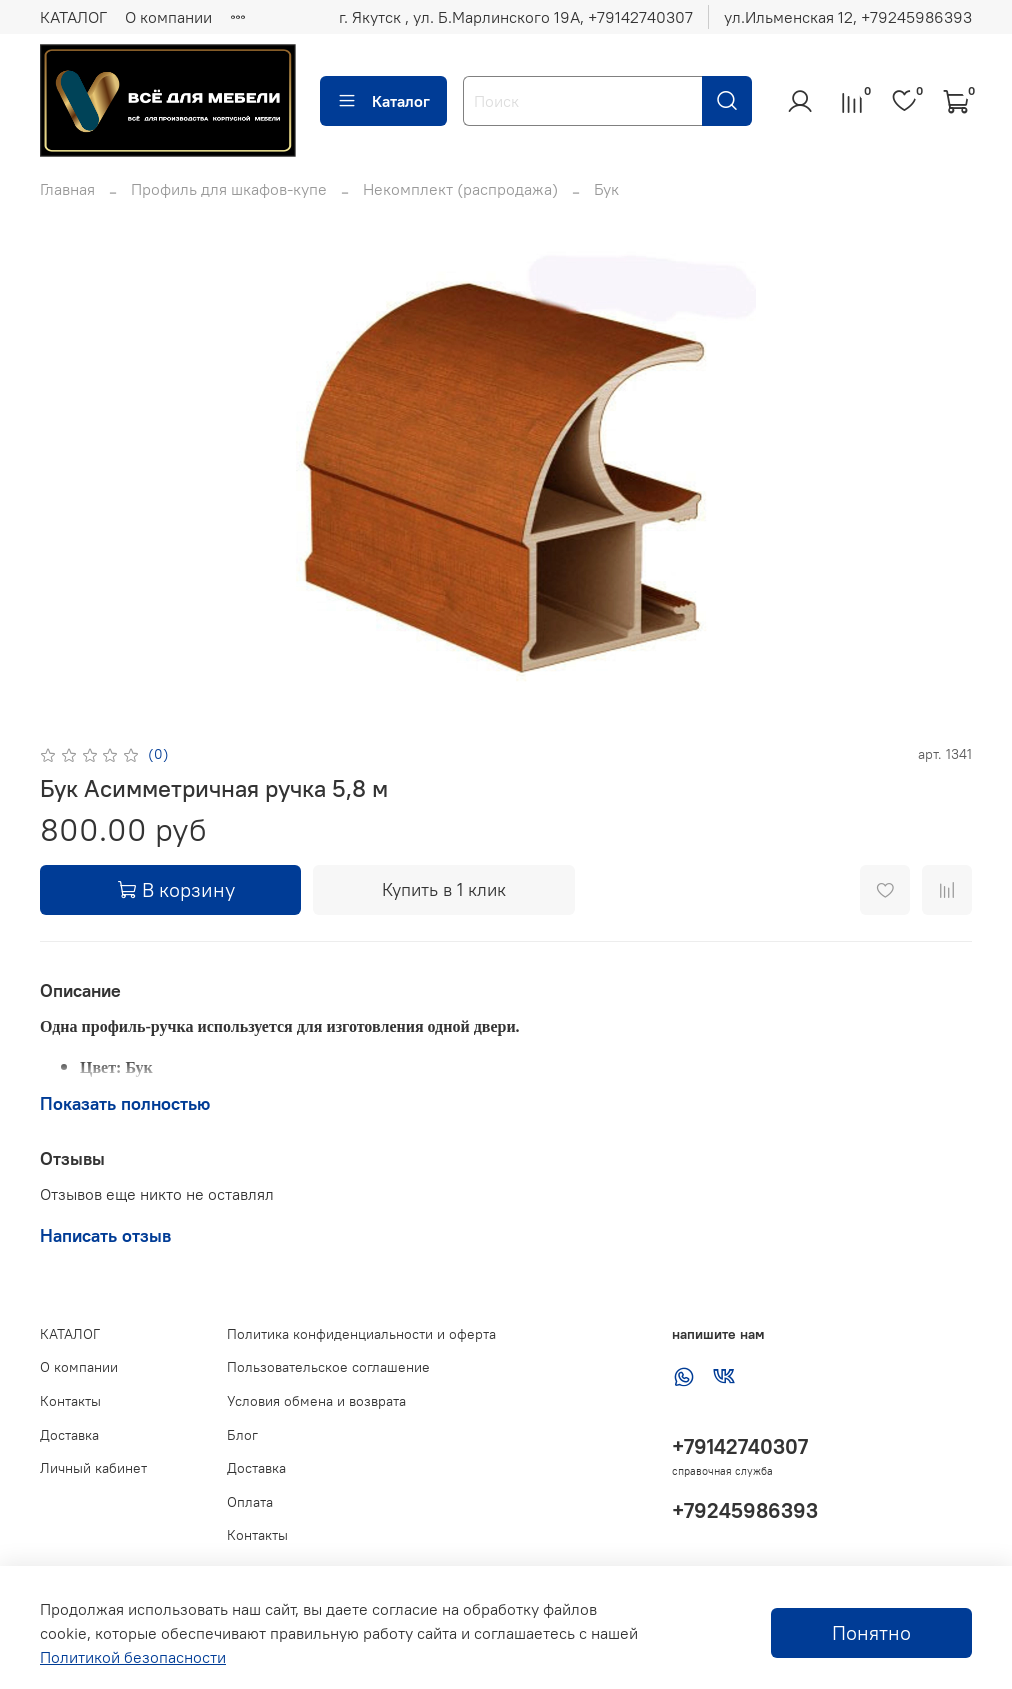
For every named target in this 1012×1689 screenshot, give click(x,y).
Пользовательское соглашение (328, 1367)
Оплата (250, 1502)
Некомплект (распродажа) (460, 189)
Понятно (871, 1632)
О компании (168, 17)
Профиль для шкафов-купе (229, 189)
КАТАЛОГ (73, 17)
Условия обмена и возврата (316, 1401)
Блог (242, 1435)
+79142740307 (740, 1446)
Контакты (70, 1401)
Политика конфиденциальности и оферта (361, 1334)
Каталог (383, 101)
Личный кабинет (93, 1468)
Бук (606, 189)
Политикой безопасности (133, 1657)
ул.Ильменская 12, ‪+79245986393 (848, 17)
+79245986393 (745, 1510)
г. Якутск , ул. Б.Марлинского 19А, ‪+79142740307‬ (516, 17)
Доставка (69, 1435)
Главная (67, 189)
